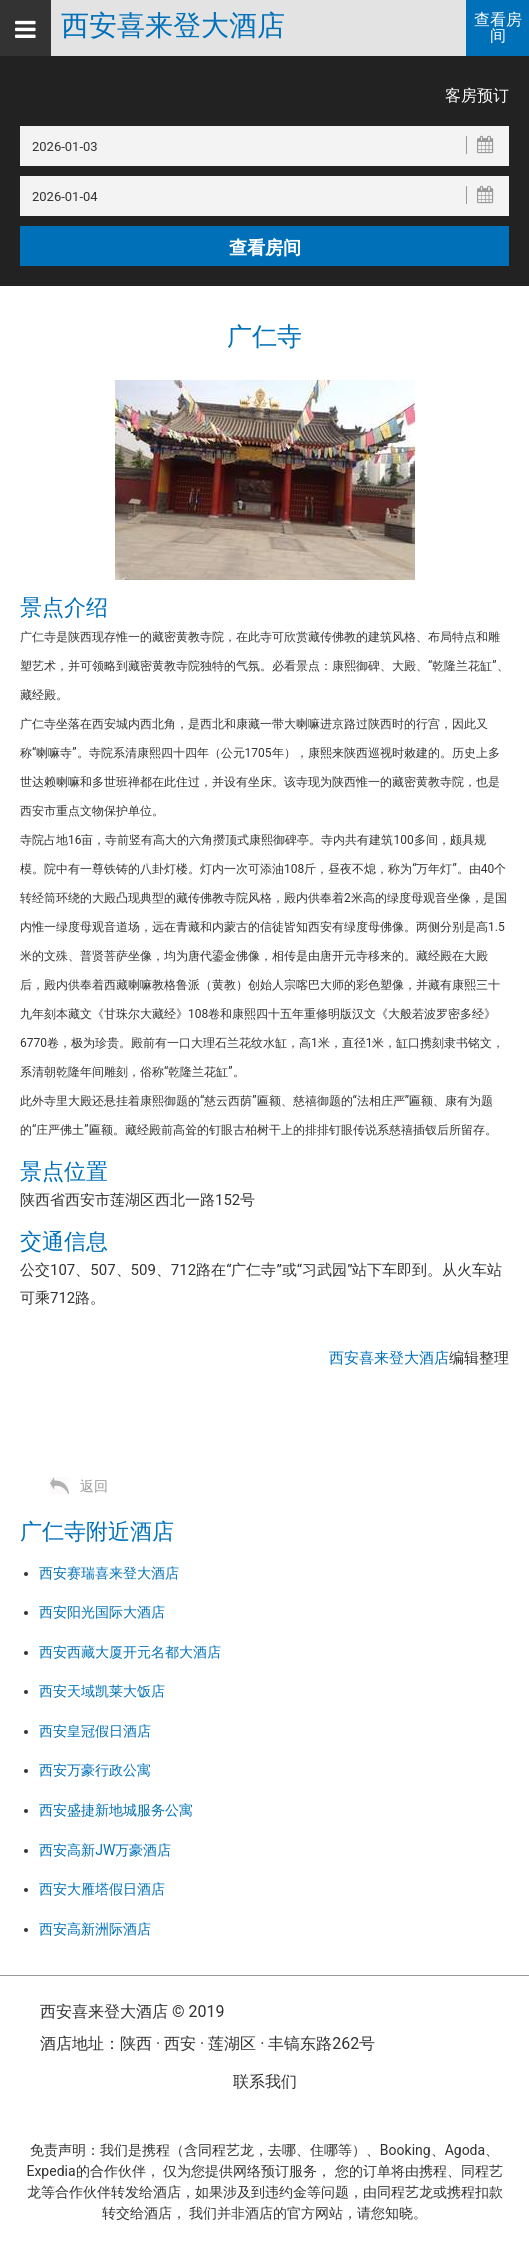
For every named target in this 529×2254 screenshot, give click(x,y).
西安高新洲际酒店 (95, 1929)
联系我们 (265, 2081)
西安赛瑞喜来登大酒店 (109, 1573)
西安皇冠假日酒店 (95, 1731)
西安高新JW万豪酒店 (105, 1850)
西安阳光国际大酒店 (102, 1612)
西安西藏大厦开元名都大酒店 (130, 1652)
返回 (94, 1486)
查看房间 (498, 27)
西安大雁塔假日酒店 (102, 1889)
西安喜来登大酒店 (173, 26)
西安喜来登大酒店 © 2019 (132, 2011)
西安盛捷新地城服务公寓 (116, 1810)
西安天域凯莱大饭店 (102, 1691)
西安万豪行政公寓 (95, 1770)
